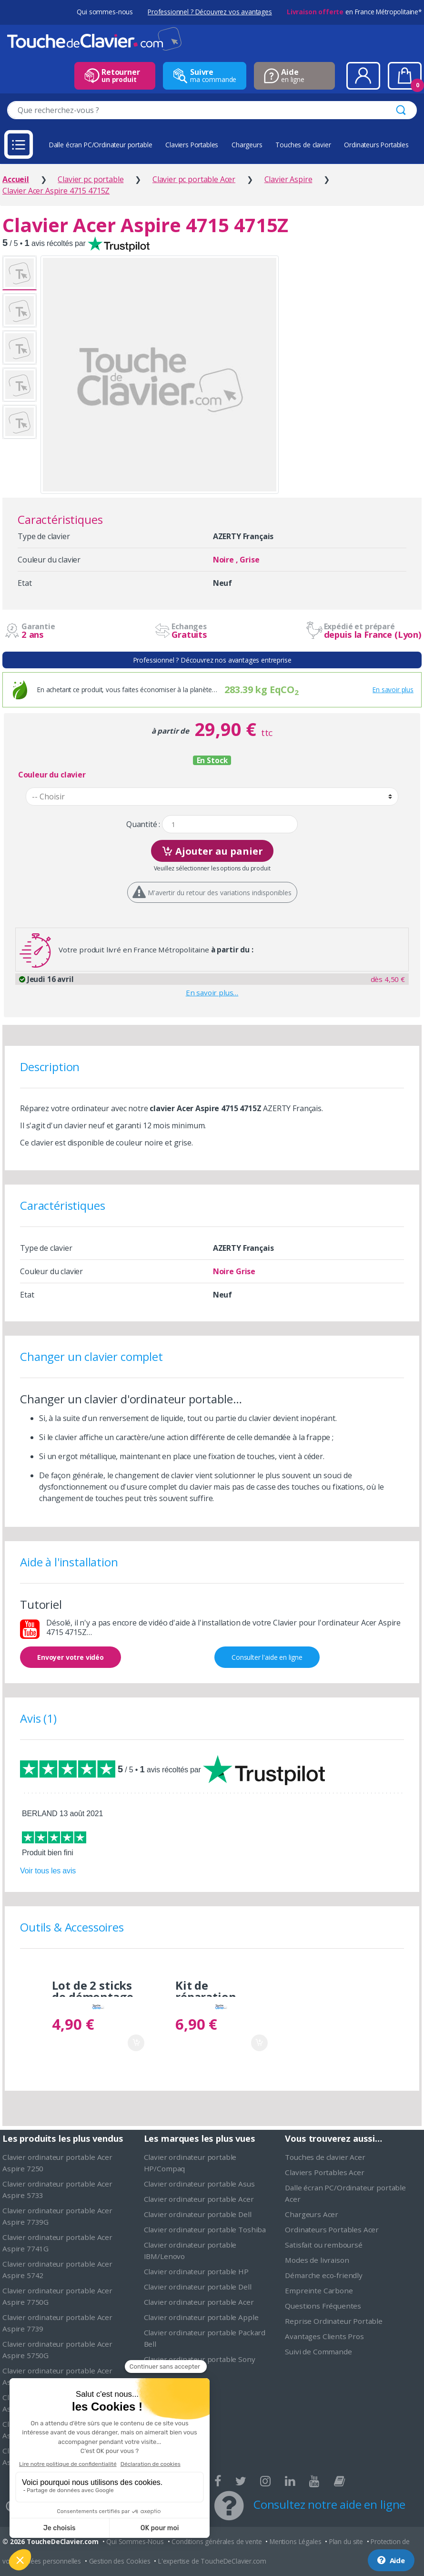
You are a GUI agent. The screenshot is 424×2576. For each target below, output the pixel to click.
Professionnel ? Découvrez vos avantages (210, 11)
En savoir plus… (212, 992)
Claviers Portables (191, 144)
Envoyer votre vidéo (70, 1657)
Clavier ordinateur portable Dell (198, 2214)
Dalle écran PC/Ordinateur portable (100, 144)
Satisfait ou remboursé (323, 2244)
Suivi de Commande (318, 2351)
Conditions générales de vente (217, 2541)
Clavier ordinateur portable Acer (199, 2199)
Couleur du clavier (52, 775)
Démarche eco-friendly (324, 2275)
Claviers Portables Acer (324, 2172)
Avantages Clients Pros (324, 2336)
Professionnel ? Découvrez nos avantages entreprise (212, 659)
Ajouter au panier (212, 850)
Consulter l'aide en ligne (267, 1657)
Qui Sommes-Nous (135, 2541)
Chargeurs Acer (311, 2214)
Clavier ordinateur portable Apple (201, 2317)
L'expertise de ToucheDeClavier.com (212, 2561)
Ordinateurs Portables (376, 144)
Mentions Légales (295, 2541)
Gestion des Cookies (120, 2561)
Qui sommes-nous (105, 11)
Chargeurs (247, 144)
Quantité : (143, 824)
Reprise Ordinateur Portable (334, 2321)
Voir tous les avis (48, 1871)
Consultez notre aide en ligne (329, 2504)
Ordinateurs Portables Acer (332, 2229)
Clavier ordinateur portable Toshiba (205, 2229)
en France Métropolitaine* (354, 11)
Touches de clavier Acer (325, 2157)
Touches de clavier (303, 144)
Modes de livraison (317, 2260)
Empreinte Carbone (319, 2290)
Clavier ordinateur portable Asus (199, 2183)
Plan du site (346, 2541)
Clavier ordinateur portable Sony (199, 2359)
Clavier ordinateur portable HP (196, 2271)
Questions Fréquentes (323, 2305)
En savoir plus (393, 689)
